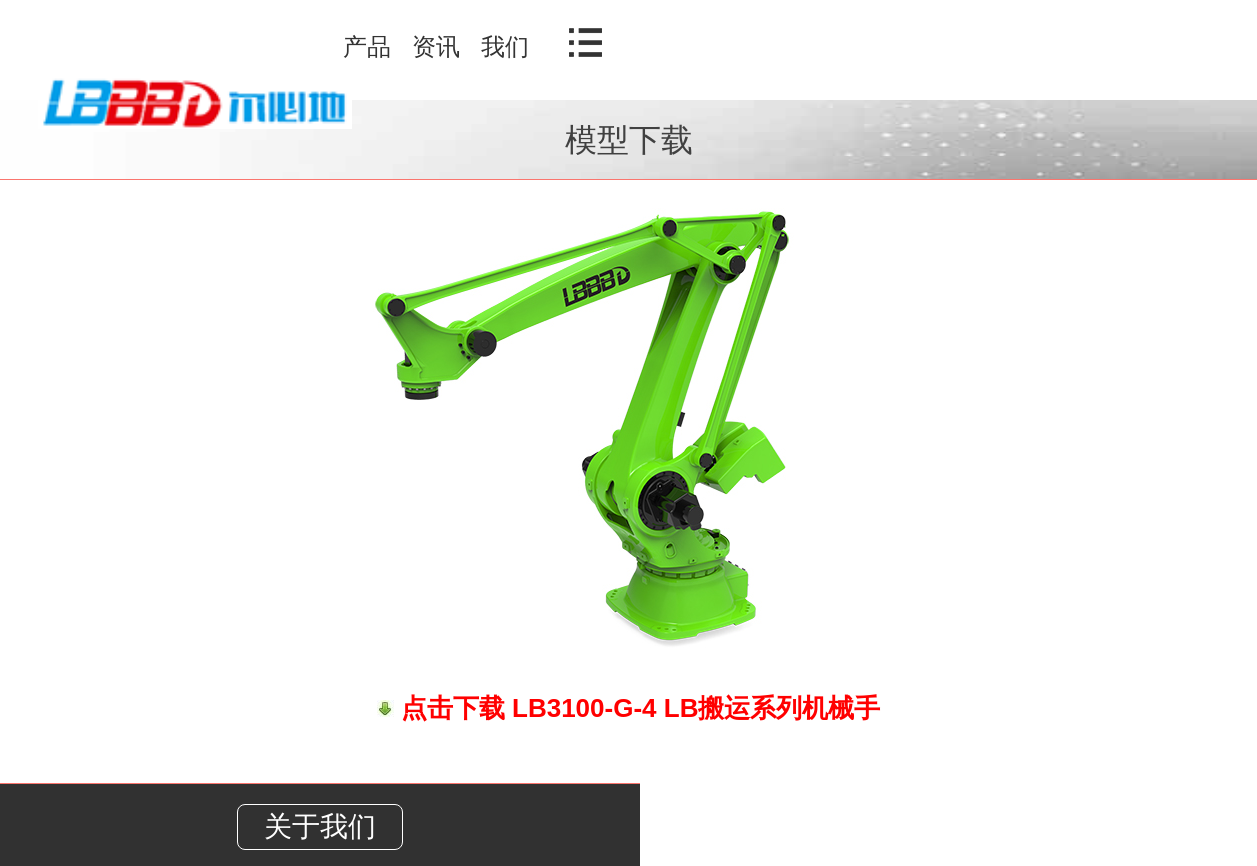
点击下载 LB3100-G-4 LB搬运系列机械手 (637, 708)
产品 (367, 46)
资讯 (436, 46)
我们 (505, 46)
